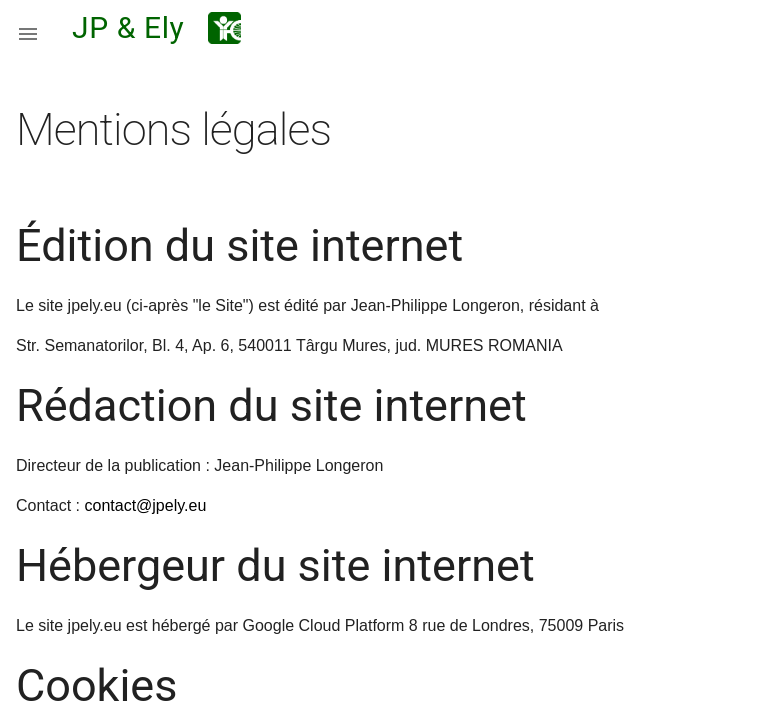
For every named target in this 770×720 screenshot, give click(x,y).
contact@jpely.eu (145, 505)
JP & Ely (128, 28)
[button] (28, 28)
